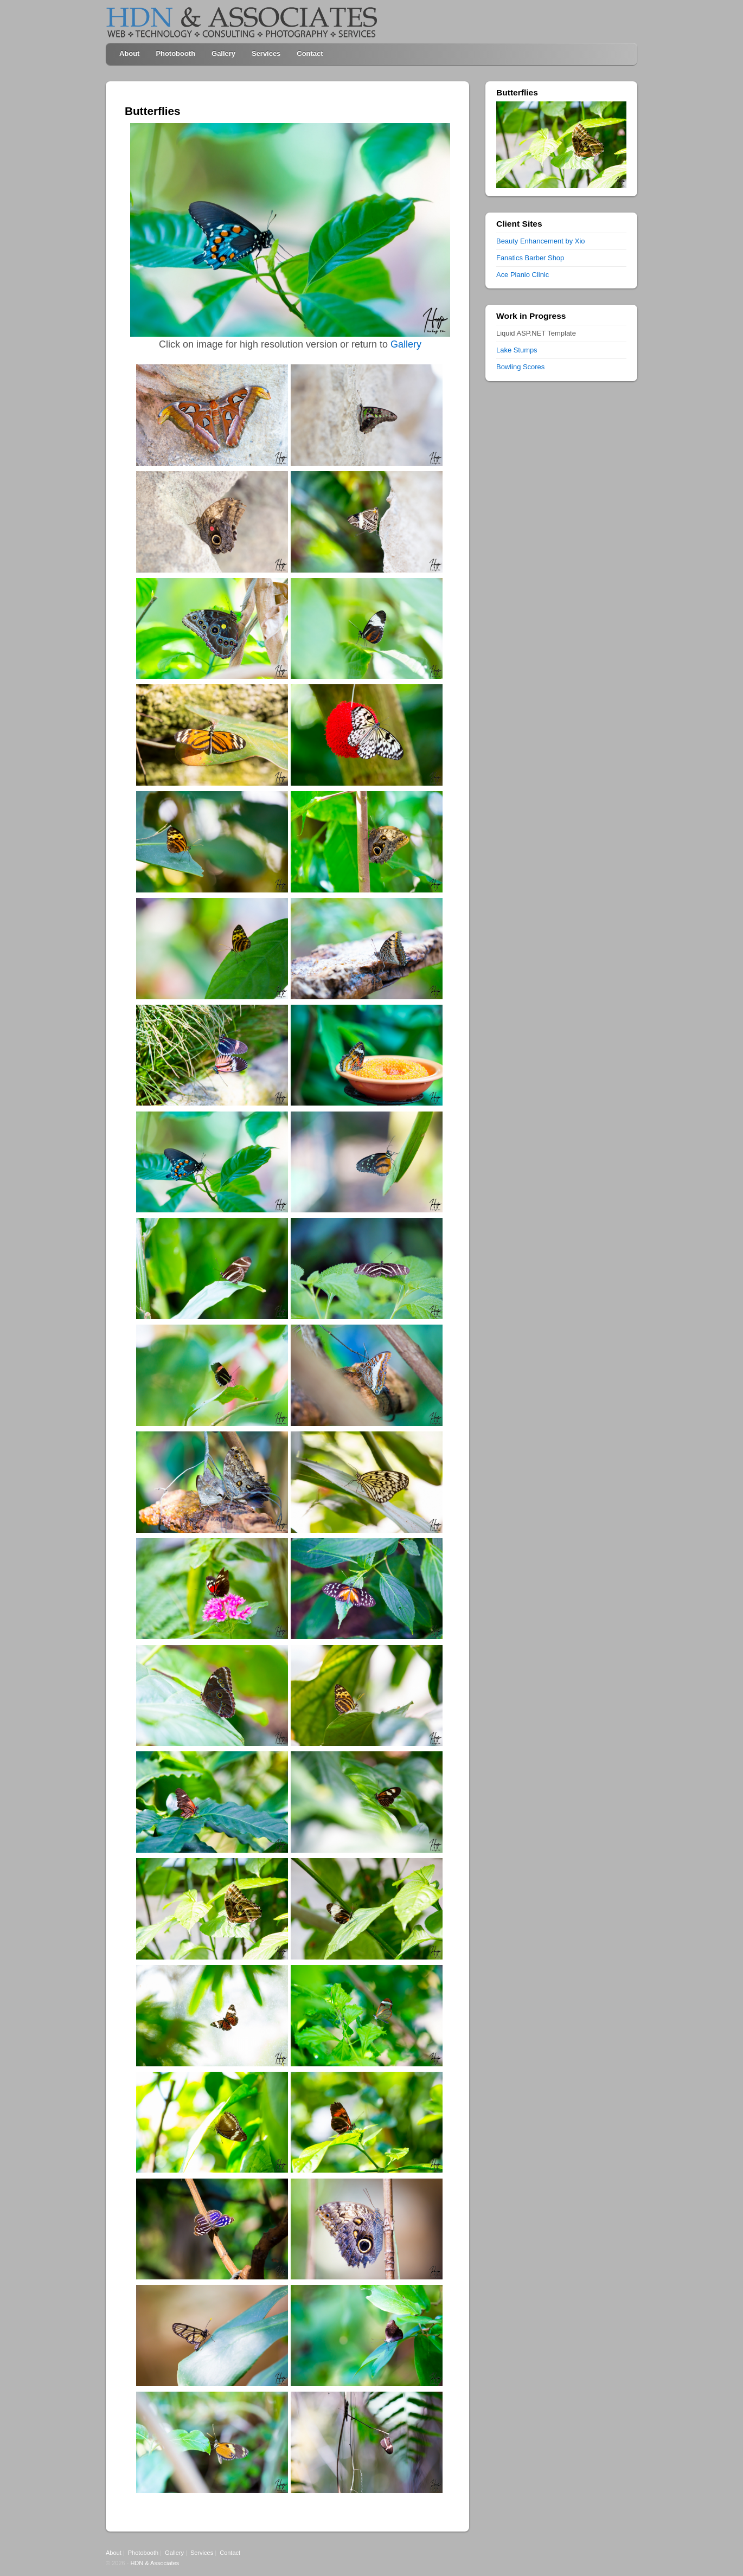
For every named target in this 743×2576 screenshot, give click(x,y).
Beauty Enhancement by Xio (540, 241)
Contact (310, 53)
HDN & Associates (154, 2563)
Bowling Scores (520, 367)
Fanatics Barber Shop (530, 258)
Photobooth (175, 53)
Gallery (223, 53)
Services (266, 53)
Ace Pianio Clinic (522, 275)
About (129, 53)
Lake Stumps (516, 350)
